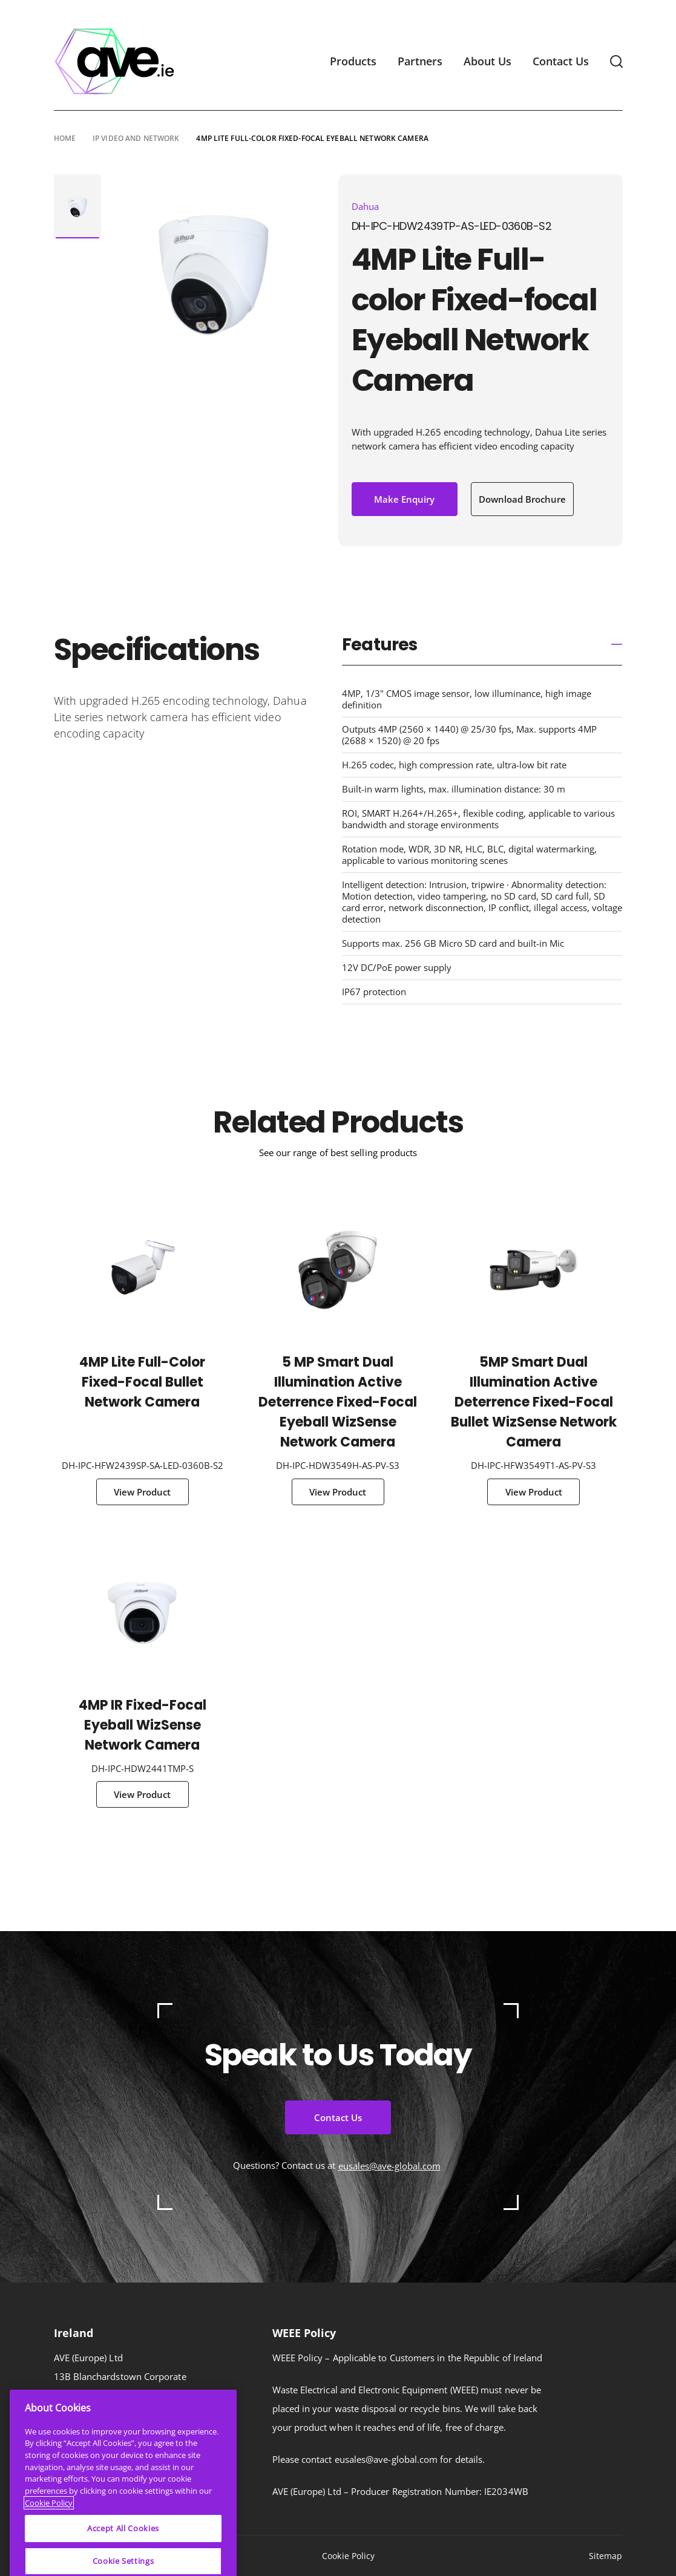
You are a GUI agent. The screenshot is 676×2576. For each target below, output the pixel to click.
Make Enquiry (404, 499)
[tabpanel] (77, 206)
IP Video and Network (136, 138)
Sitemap (606, 2555)
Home (65, 138)
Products (353, 61)
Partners (420, 61)
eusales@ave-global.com (389, 2166)
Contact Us (561, 61)
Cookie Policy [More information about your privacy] (49, 2556)
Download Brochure (522, 499)
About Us (487, 61)
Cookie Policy (348, 2555)
